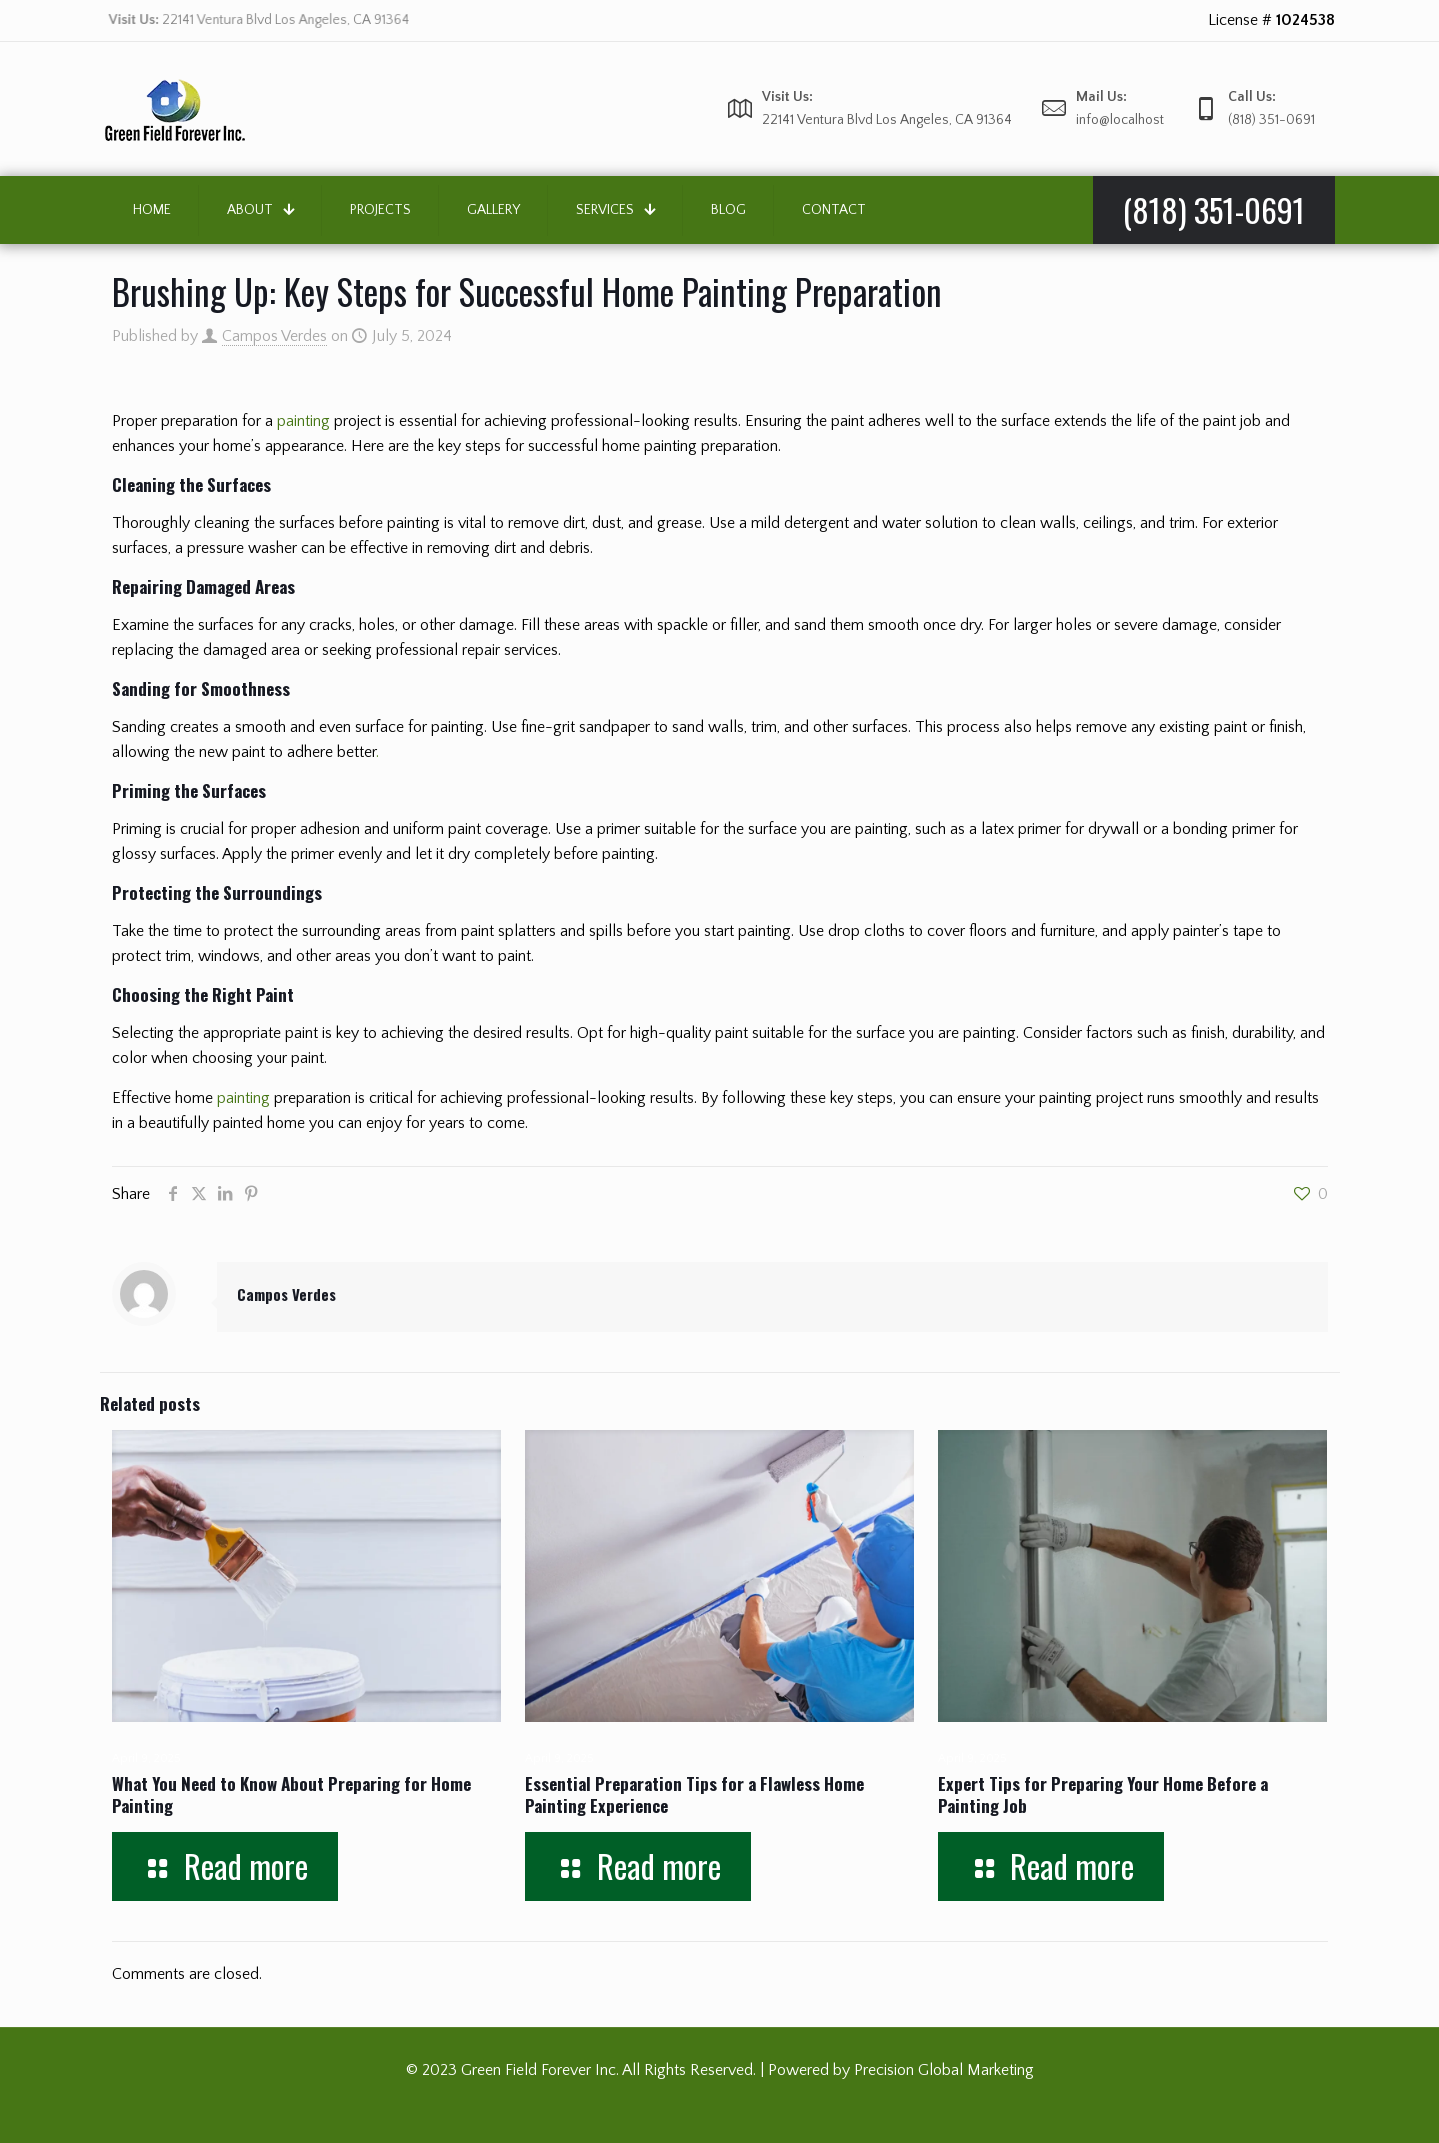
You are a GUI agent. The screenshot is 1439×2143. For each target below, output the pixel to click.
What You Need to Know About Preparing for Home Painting (291, 1794)
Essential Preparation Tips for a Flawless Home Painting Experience (694, 1794)
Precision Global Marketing (944, 2070)
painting (303, 421)
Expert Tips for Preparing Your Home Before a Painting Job (1103, 1794)
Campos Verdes (274, 336)
